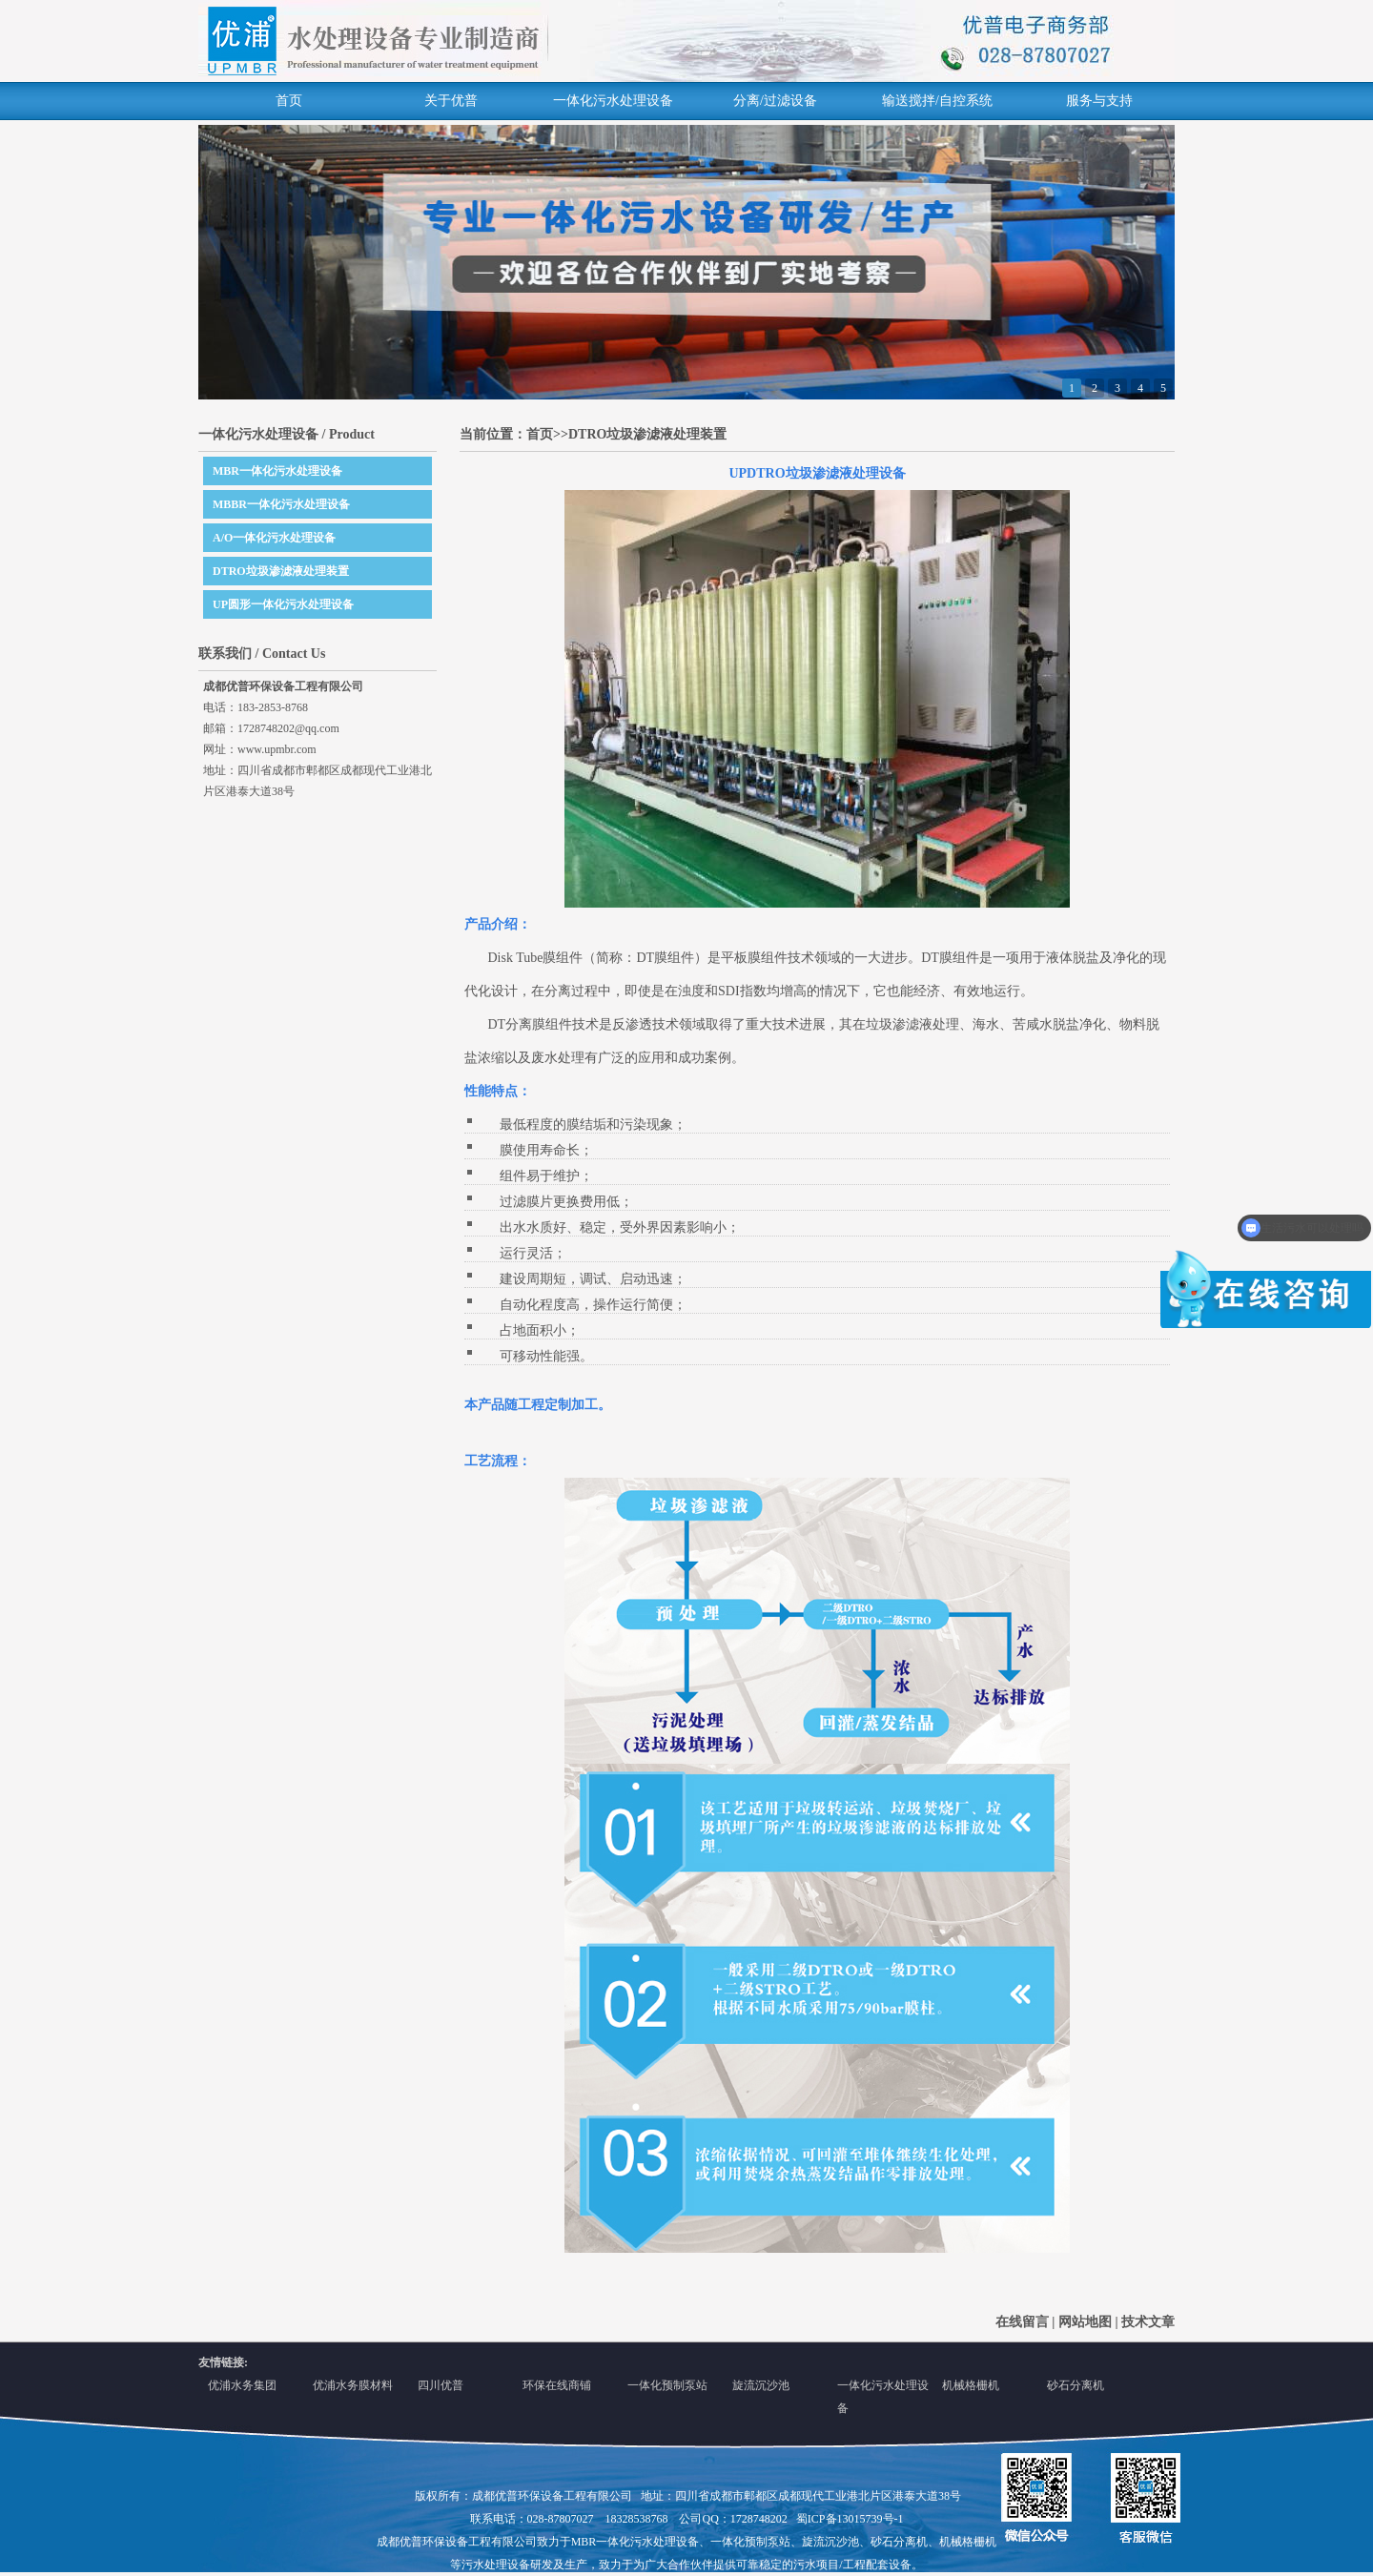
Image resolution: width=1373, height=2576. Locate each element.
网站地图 (1085, 2322)
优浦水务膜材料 (353, 2385)
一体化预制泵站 (667, 2385)
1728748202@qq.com (288, 728)
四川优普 (440, 2385)
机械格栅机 (970, 2385)
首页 (289, 100)
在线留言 (1022, 2322)
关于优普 (451, 100)
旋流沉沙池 (760, 2385)
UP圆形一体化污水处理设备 (283, 604)
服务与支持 (1099, 100)
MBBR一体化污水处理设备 (281, 504)
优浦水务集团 (242, 2385)
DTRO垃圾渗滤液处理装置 (281, 571)
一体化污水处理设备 (613, 100)
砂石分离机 (1075, 2385)
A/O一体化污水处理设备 (274, 537)
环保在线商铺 (557, 2385)
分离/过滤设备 (775, 100)
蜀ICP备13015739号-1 (850, 2518)
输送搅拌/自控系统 (937, 100)
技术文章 (1148, 2322)
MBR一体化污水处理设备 (277, 471)
